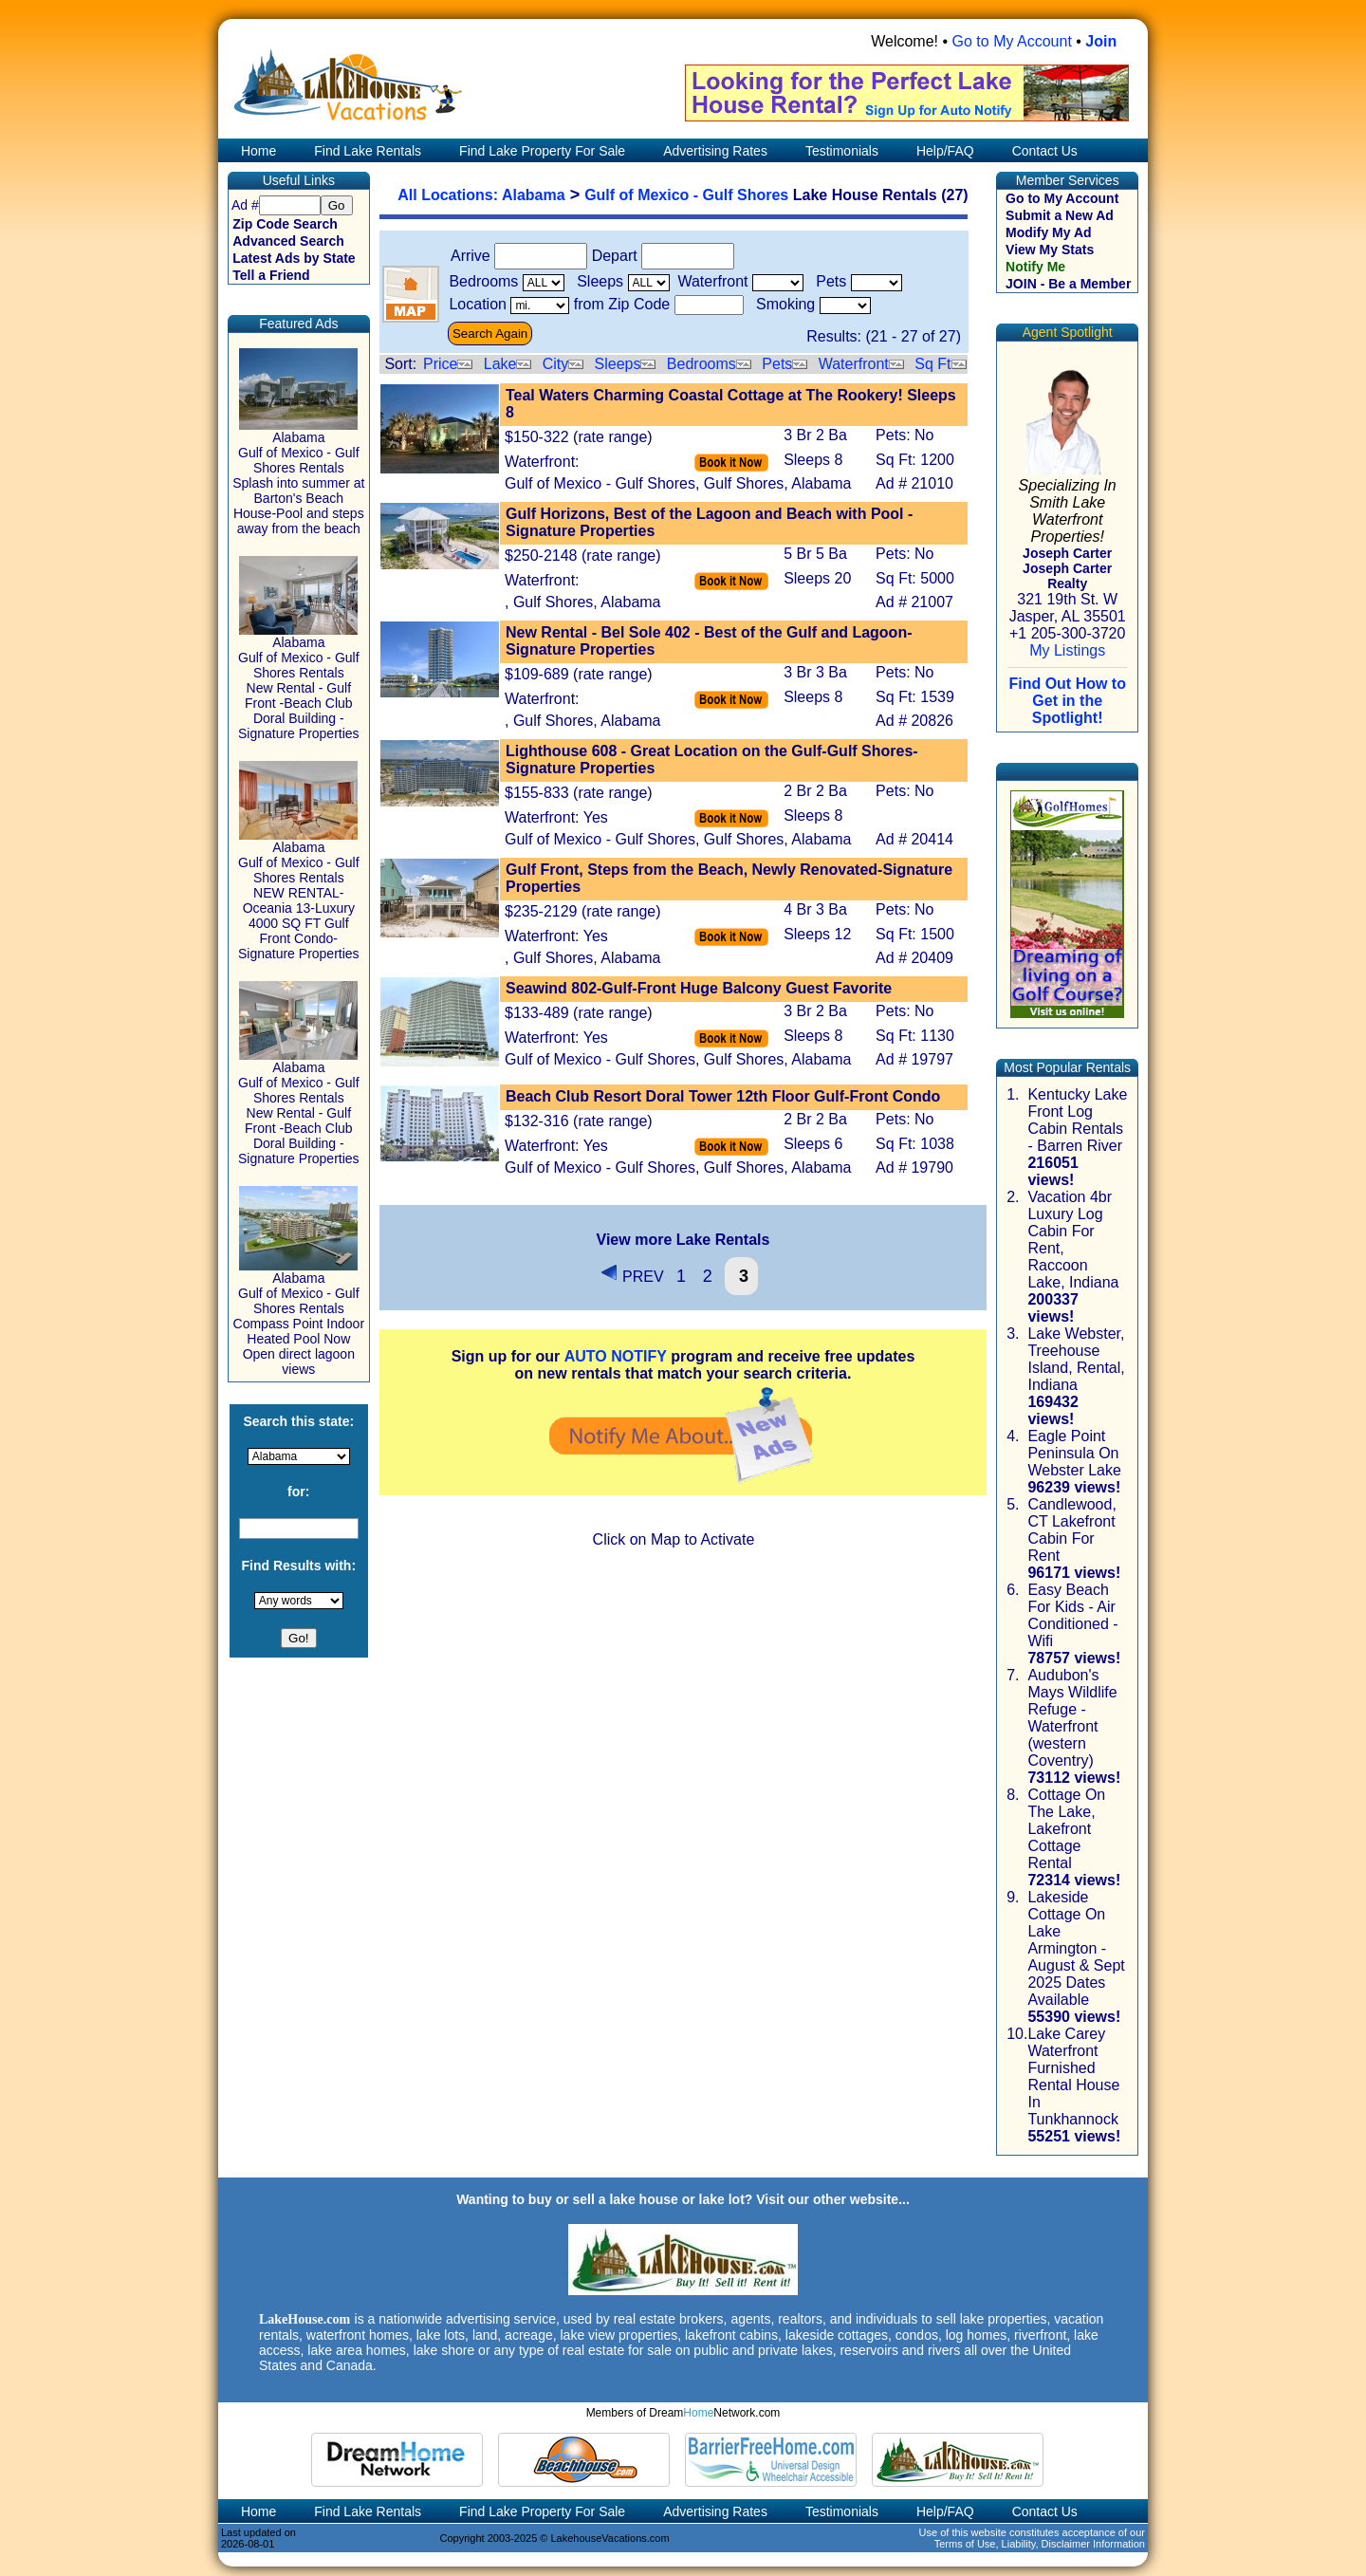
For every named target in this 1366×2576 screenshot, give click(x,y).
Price (440, 364)
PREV (632, 1277)
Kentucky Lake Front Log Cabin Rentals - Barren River (1077, 1120)
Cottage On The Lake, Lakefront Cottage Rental (1066, 1829)
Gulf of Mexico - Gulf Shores (686, 195)
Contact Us (1045, 150)
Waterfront (854, 364)
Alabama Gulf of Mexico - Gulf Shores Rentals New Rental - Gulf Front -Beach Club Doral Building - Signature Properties (299, 681)
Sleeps (618, 364)
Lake (500, 364)
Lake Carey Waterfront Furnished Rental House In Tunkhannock (1073, 2076)
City (556, 364)
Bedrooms (701, 364)
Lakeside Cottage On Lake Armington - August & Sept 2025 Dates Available (1075, 1948)
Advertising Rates (715, 150)
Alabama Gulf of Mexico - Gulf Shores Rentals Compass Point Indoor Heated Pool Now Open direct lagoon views (299, 1317)
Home (256, 150)
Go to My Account (1012, 41)
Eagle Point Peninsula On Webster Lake (1073, 1453)
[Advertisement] (683, 1698)
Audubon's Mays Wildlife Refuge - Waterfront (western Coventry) (1072, 1718)
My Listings (1067, 650)
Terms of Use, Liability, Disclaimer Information (1039, 2543)
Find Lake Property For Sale (542, 150)
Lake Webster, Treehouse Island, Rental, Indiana (1075, 1359)
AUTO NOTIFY (615, 1356)
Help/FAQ (945, 150)
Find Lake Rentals (367, 150)
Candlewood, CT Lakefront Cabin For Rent (1071, 1530)
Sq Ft (932, 364)
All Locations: (449, 195)
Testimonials (841, 150)
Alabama (533, 195)
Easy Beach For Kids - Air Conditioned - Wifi (1072, 1615)
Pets (777, 364)
